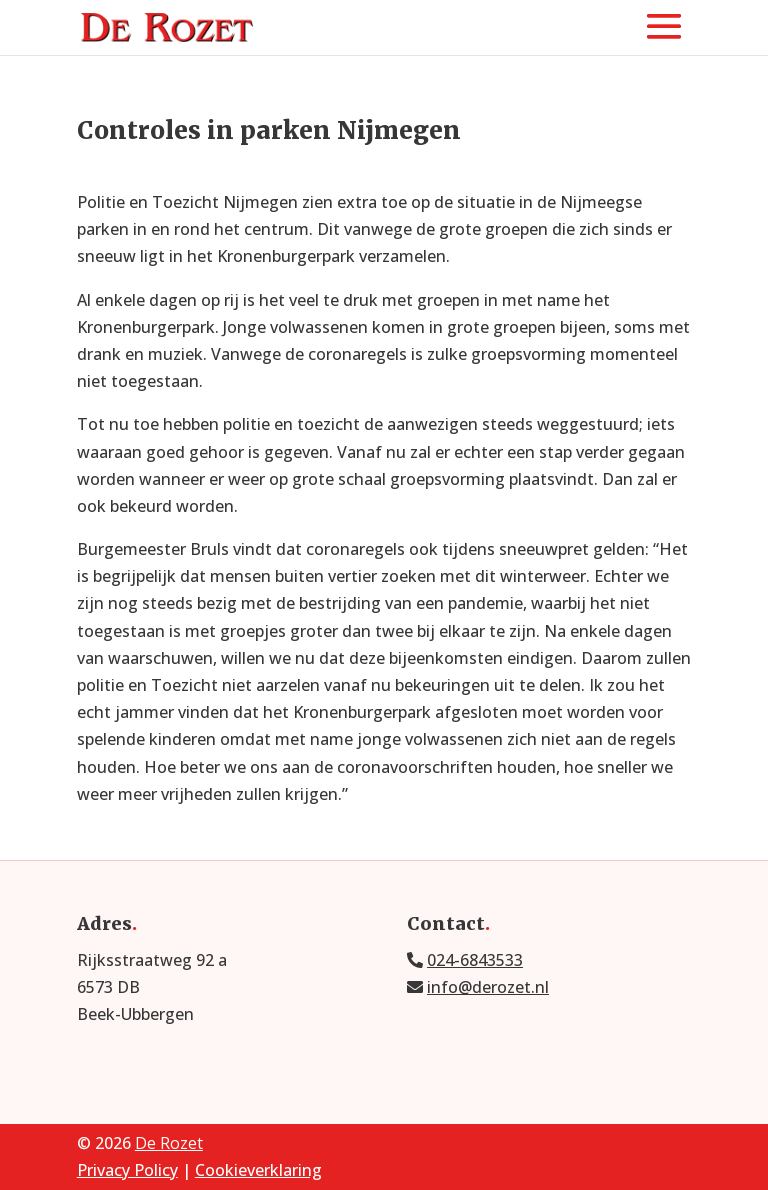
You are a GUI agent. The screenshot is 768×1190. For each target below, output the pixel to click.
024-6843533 (475, 960)
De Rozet (169, 1143)
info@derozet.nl (488, 987)
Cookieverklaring (258, 1170)
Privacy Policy (127, 1170)
